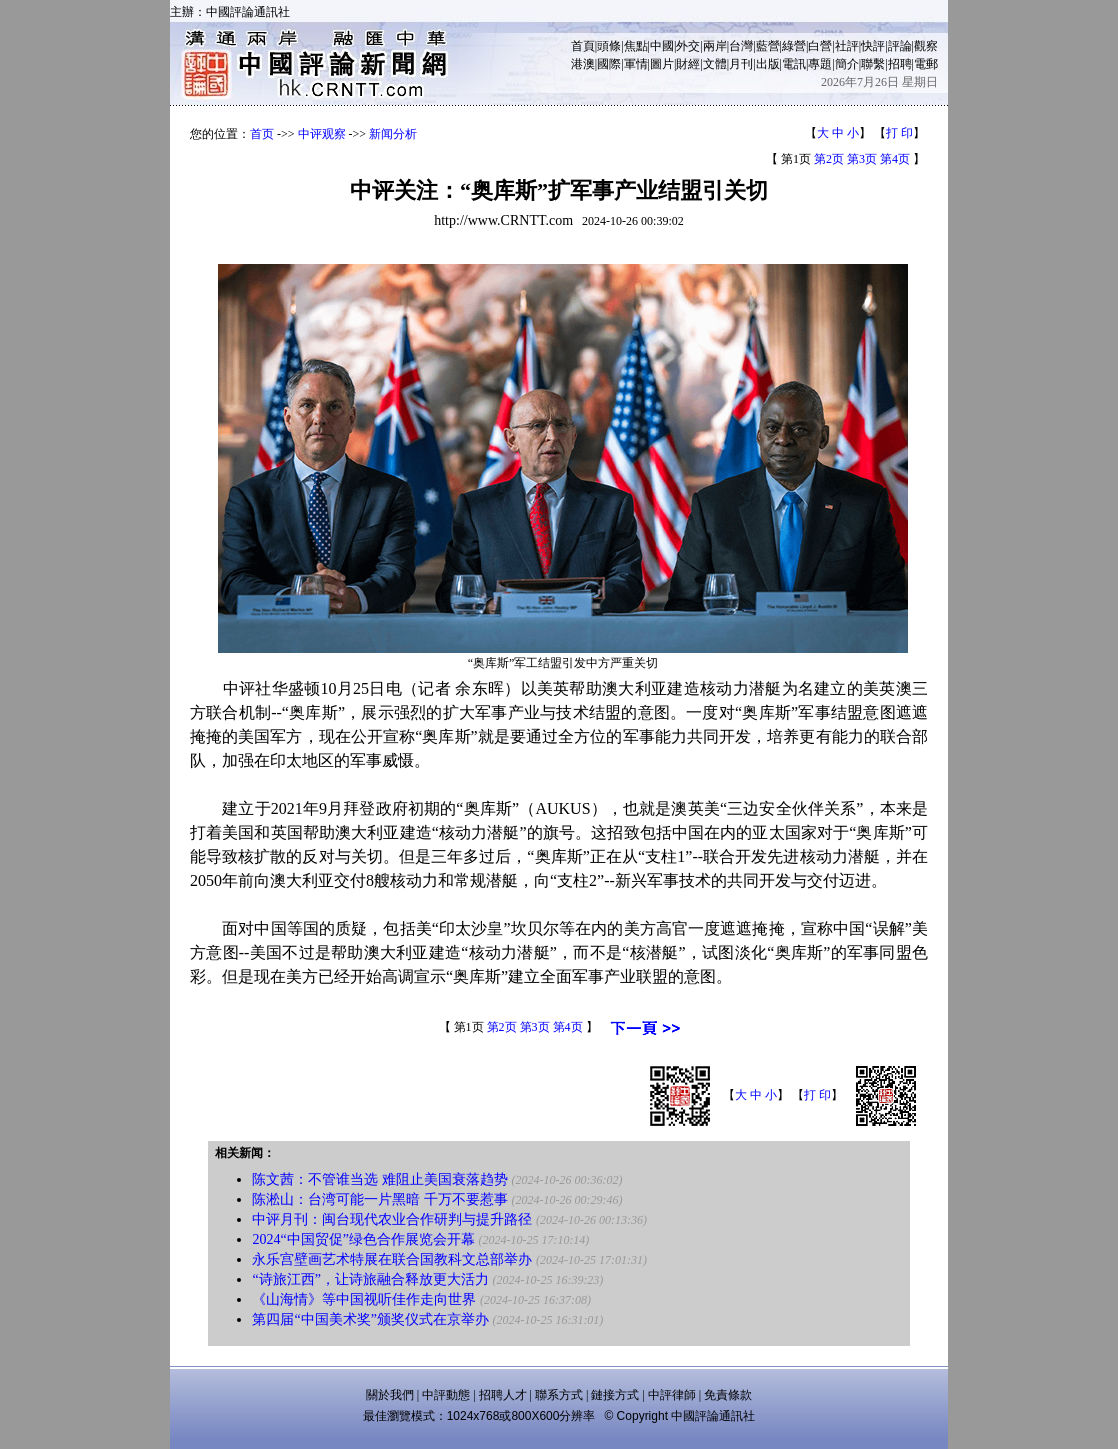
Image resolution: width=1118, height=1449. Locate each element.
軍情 (636, 64)
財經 (688, 64)
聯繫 (873, 64)
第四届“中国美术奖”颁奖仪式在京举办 (370, 1319)
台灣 (741, 46)
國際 (609, 64)
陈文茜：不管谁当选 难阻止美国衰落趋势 (380, 1179)
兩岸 (715, 46)
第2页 (829, 159)
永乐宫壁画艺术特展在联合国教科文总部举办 (392, 1259)
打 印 (899, 133)
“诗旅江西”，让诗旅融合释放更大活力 (370, 1279)
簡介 (847, 64)
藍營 (768, 46)
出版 (768, 64)
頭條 (609, 46)
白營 (820, 46)
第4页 (895, 159)
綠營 (794, 46)
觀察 (926, 46)
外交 (688, 46)
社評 (847, 46)
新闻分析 (393, 134)
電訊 (794, 64)
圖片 (662, 64)
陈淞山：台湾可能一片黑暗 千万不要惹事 (380, 1199)
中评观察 (322, 134)
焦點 (636, 46)
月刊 (741, 64)
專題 (820, 64)
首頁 (583, 46)
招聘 (900, 64)
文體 (715, 64)
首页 (262, 134)
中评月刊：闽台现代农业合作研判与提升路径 (392, 1219)
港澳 (583, 64)
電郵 (926, 64)
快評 (873, 46)
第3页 (862, 159)
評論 (900, 46)
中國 (662, 46)
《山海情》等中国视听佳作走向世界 (364, 1299)
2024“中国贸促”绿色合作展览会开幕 (363, 1239)
